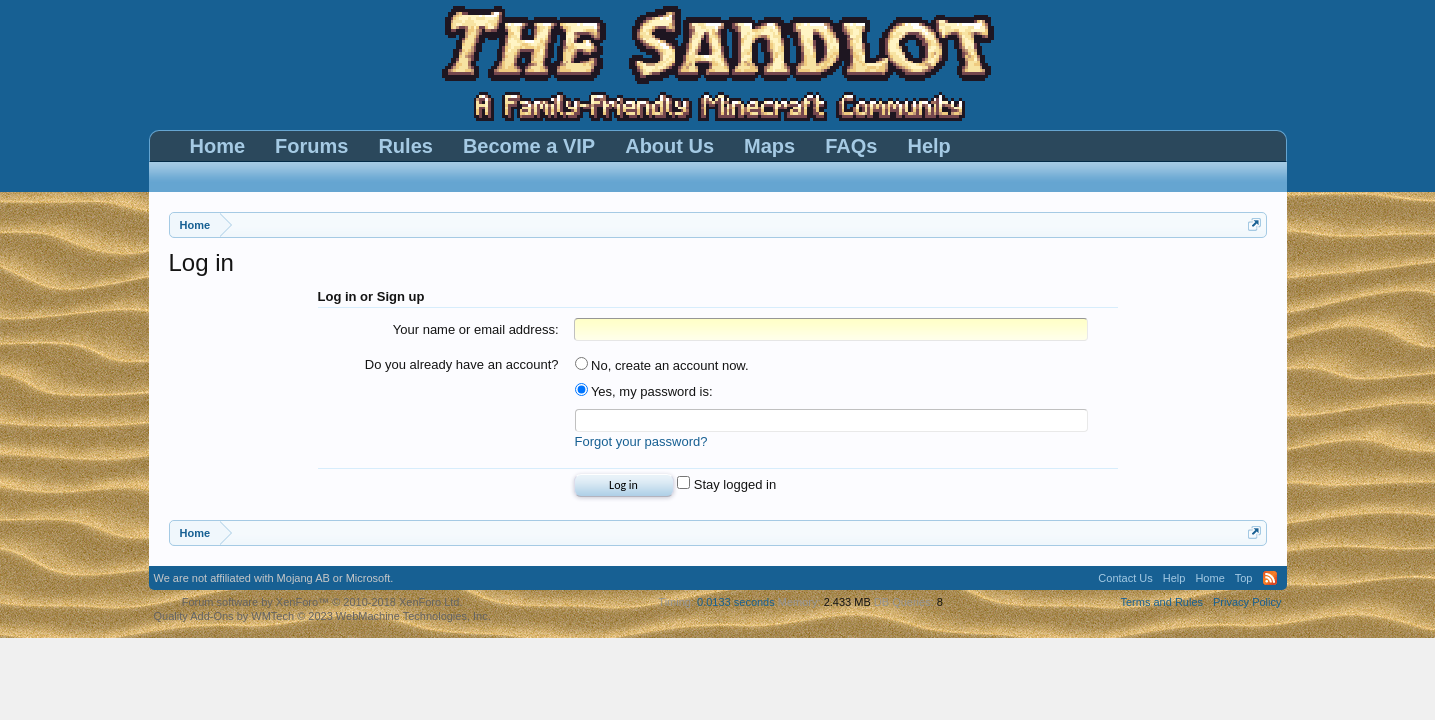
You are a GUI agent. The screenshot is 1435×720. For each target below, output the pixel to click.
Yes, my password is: (644, 391)
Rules (405, 146)
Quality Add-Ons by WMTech (322, 616)
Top (1244, 578)
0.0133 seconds (736, 602)
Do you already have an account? (462, 364)
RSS (1270, 578)
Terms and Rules (1161, 602)
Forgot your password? (641, 441)
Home (218, 146)
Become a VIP (529, 146)
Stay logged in (726, 484)
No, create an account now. (662, 365)
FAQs (851, 146)
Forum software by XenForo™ (322, 602)
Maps (769, 146)
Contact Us (1125, 578)
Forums (311, 146)
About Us (669, 146)
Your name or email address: (476, 329)
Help (928, 146)
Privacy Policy (1247, 602)
